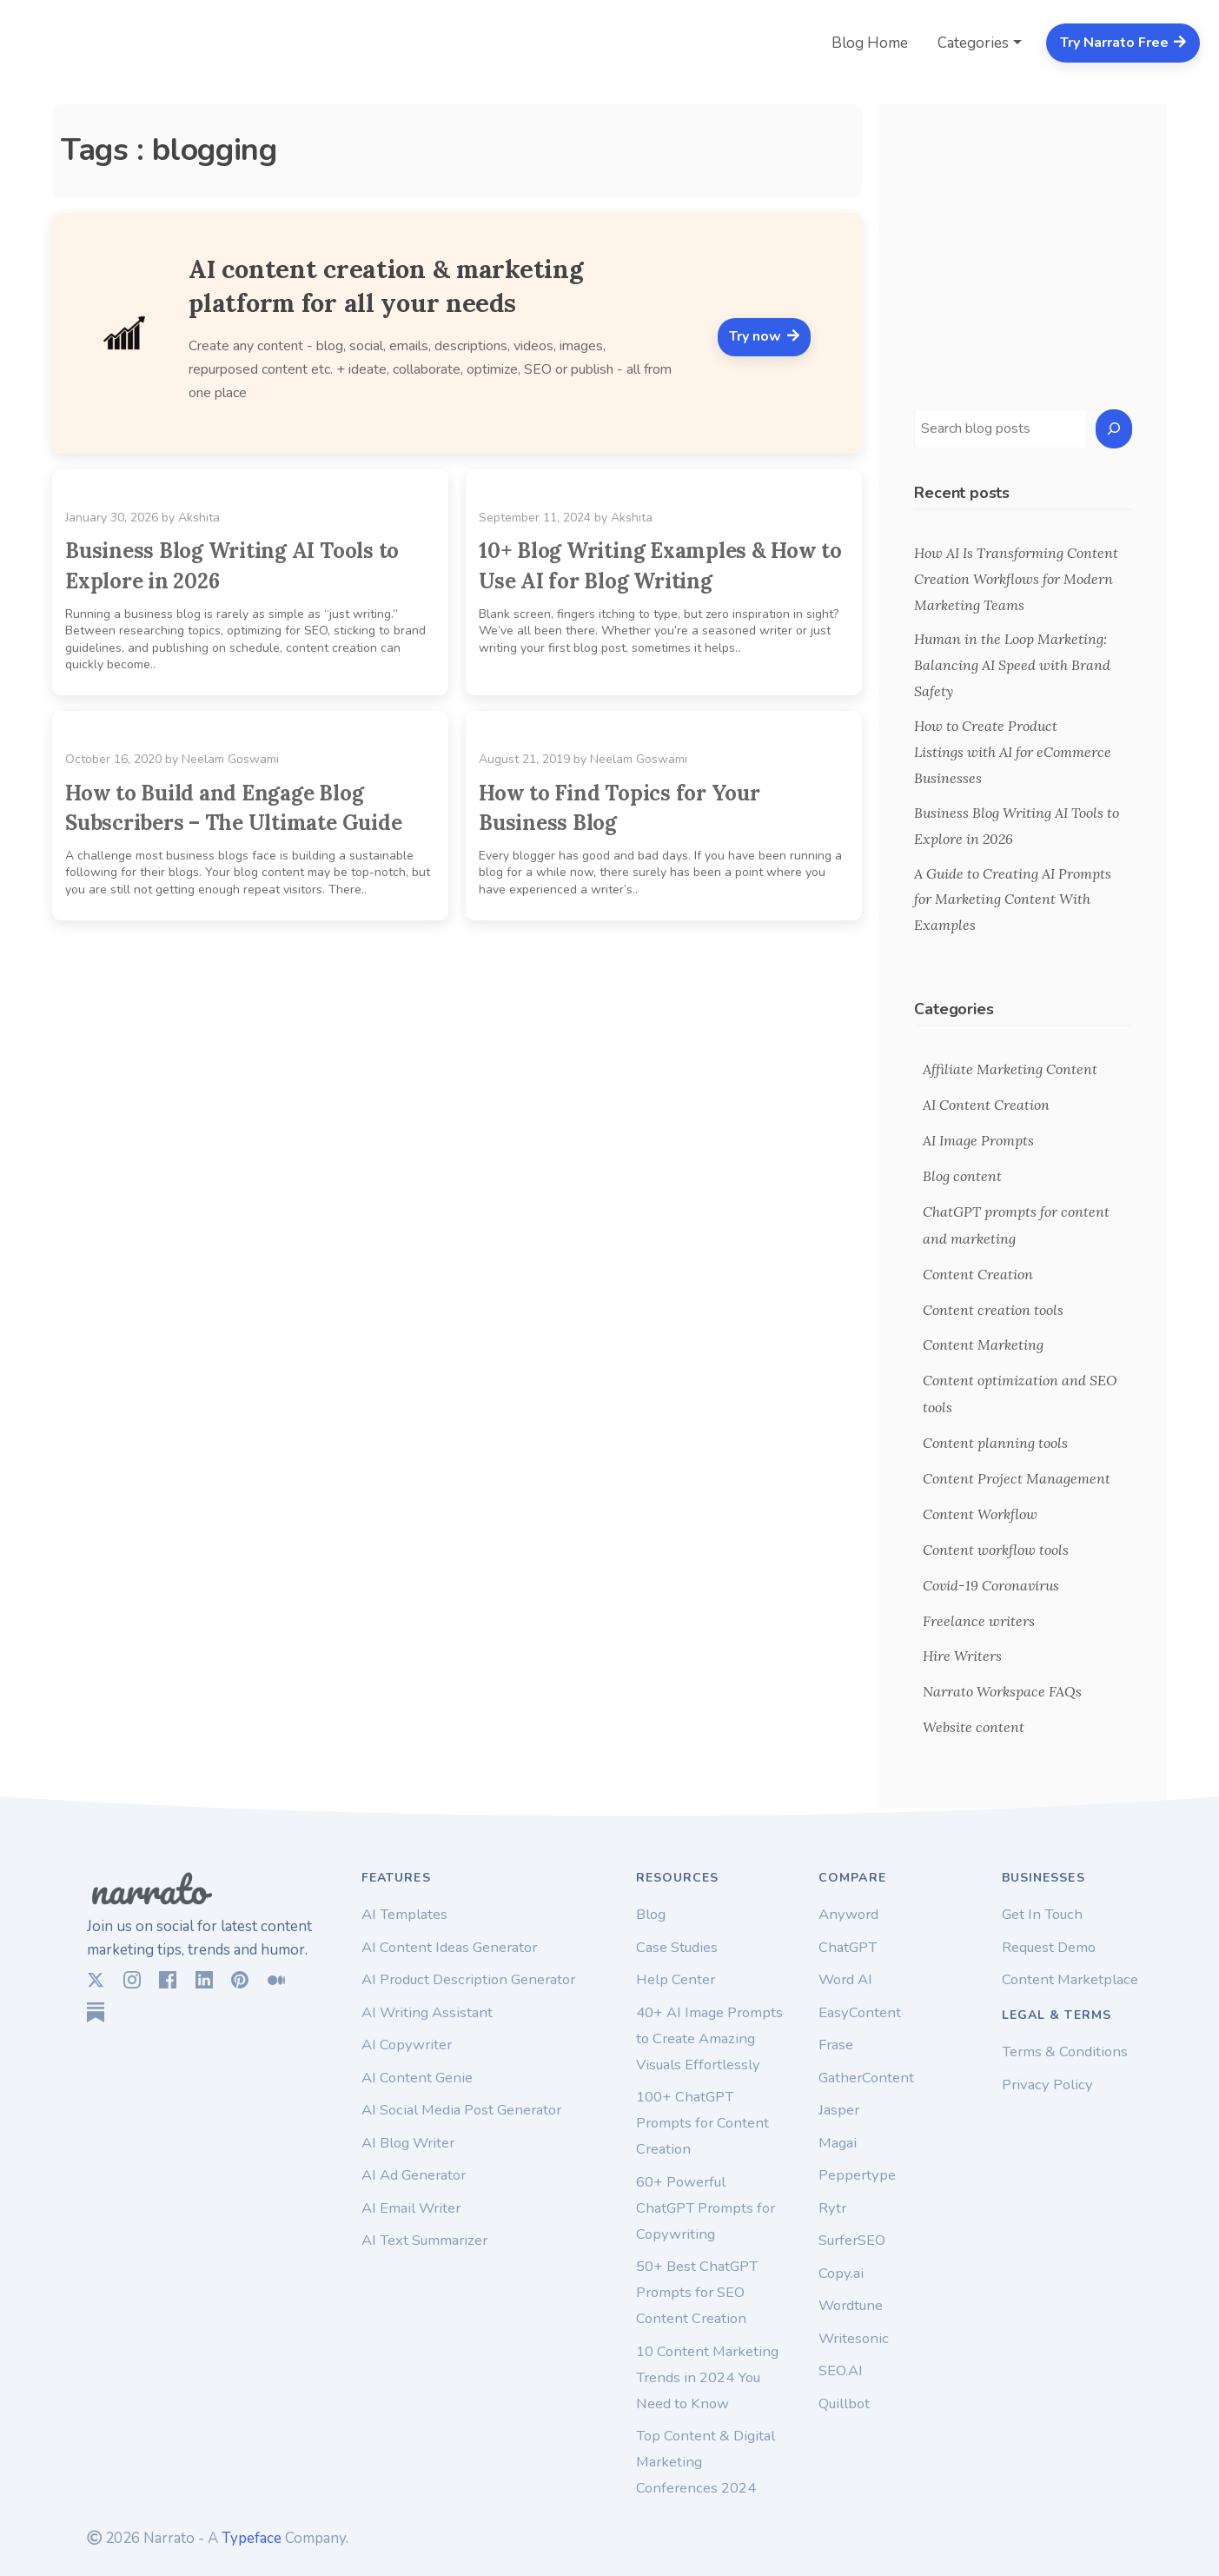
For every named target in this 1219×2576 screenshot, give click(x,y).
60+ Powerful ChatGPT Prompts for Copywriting (705, 2208)
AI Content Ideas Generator (449, 1947)
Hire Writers (962, 1655)
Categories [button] (973, 43)
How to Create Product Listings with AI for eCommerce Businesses (1012, 752)
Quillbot (844, 2403)
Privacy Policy (1047, 2085)
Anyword (848, 1914)
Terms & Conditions (1065, 2051)
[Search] (1114, 428)
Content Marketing (983, 1344)
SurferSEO (851, 2240)
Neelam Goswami (230, 759)
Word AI (845, 1979)
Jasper (838, 2110)
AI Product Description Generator (468, 1979)
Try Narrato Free (1123, 42)
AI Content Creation (986, 1104)
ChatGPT (847, 1947)
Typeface (252, 2538)
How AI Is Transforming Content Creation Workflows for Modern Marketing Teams (1016, 579)
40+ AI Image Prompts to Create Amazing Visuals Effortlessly (709, 2038)
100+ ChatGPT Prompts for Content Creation (702, 2123)
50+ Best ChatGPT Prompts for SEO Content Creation (697, 2292)
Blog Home (869, 43)
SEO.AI (840, 2370)
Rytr (832, 2208)
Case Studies (677, 1947)
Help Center (675, 1979)
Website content (973, 1727)
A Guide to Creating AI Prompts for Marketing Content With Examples (1012, 899)
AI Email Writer (410, 2208)
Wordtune (850, 2305)
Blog (651, 1914)
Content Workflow (980, 1514)
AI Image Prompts (978, 1140)
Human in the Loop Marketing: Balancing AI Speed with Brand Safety (1012, 665)
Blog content (962, 1176)
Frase (835, 2045)
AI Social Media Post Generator (461, 2110)
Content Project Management (1016, 1478)
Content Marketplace (1070, 1979)
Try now (764, 336)
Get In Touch (1042, 1914)
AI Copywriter (406, 2045)
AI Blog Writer (407, 2143)
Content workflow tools (996, 1549)
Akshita (199, 517)
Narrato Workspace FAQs (1002, 1691)
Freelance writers (979, 1621)
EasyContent (859, 2012)
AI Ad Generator (413, 2175)
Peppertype (857, 2175)
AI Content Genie (417, 2078)
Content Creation (978, 1274)
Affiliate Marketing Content (1010, 1069)
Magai (837, 2143)
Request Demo (1049, 1947)
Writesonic (853, 2338)
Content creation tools (993, 1309)
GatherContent (866, 2078)
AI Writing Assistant (427, 2012)
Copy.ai (841, 2273)
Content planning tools (995, 1442)
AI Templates (404, 1914)
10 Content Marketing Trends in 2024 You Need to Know (707, 2377)
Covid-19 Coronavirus (991, 1585)
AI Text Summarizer (424, 2240)
